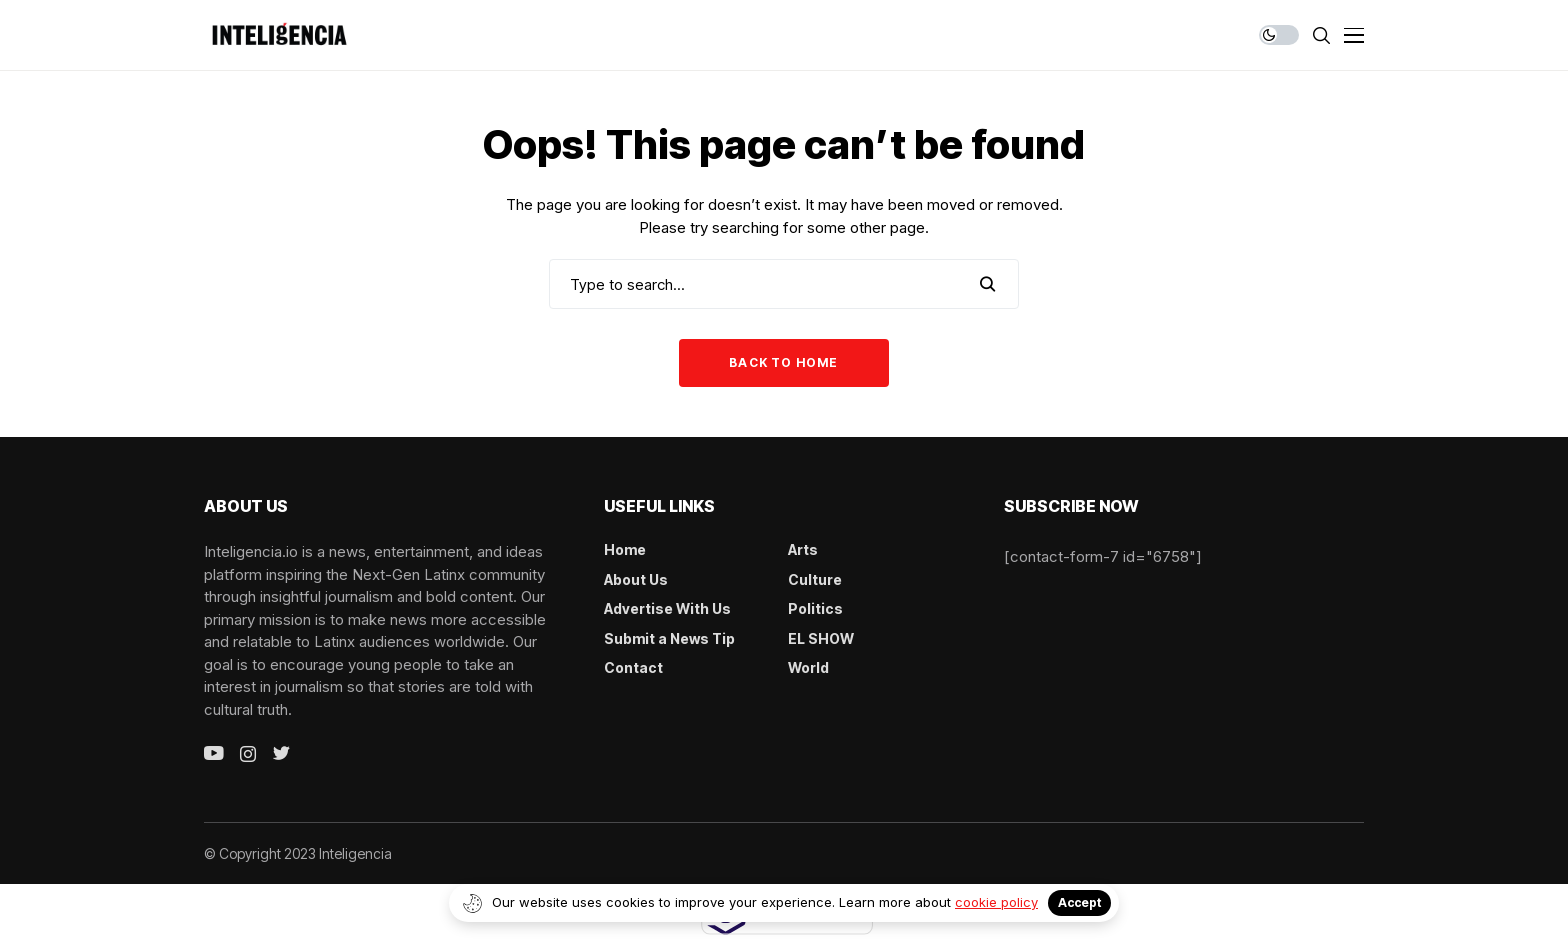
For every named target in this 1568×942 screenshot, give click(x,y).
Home (625, 549)
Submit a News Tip (669, 638)
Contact (633, 667)
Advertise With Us (667, 608)
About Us (636, 579)
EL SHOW (821, 638)
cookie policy (996, 902)
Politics (815, 608)
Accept (1079, 902)
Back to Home (783, 362)
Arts (803, 549)
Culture (815, 579)
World (808, 667)
